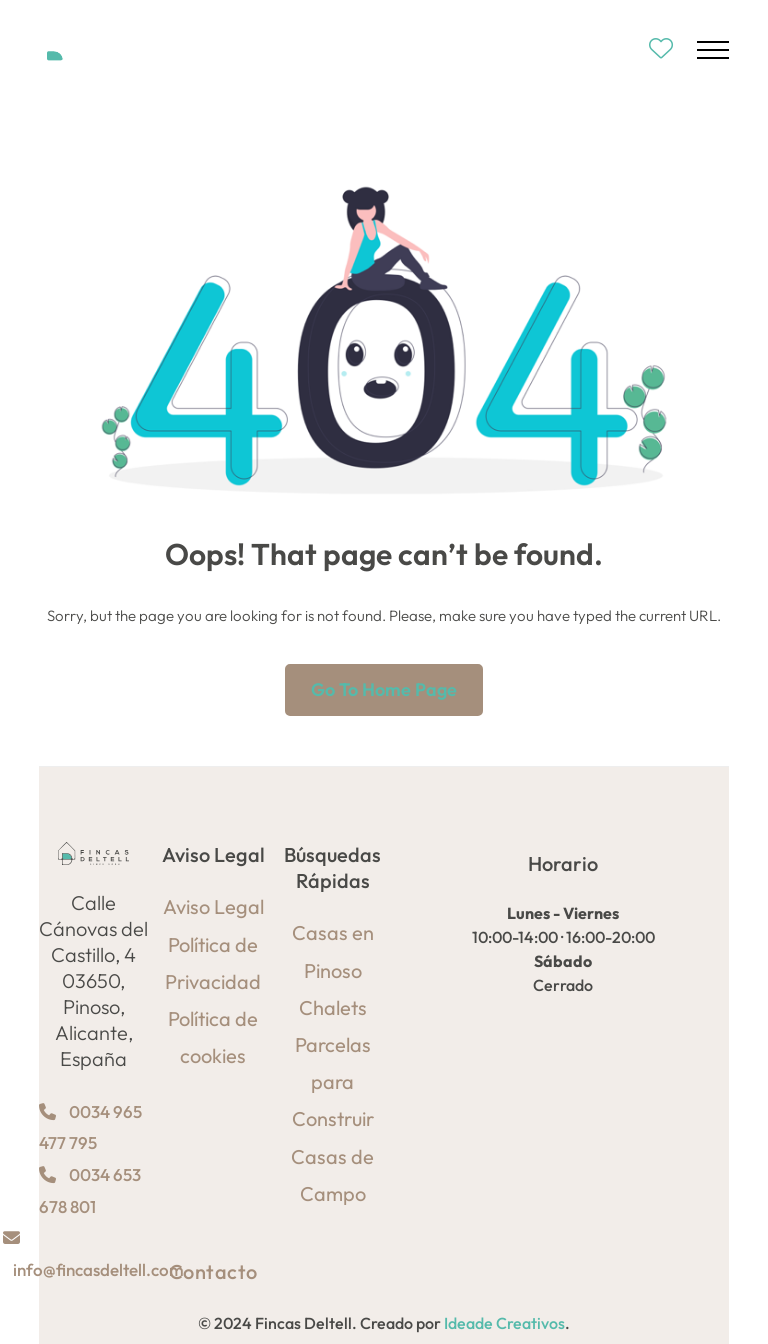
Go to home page (384, 689)
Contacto (213, 1271)
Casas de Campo (332, 1175)
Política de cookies (213, 1037)
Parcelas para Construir (333, 1081)
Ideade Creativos (504, 1323)
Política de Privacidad (213, 963)
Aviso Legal (213, 906)
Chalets (333, 1007)
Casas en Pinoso (333, 951)
